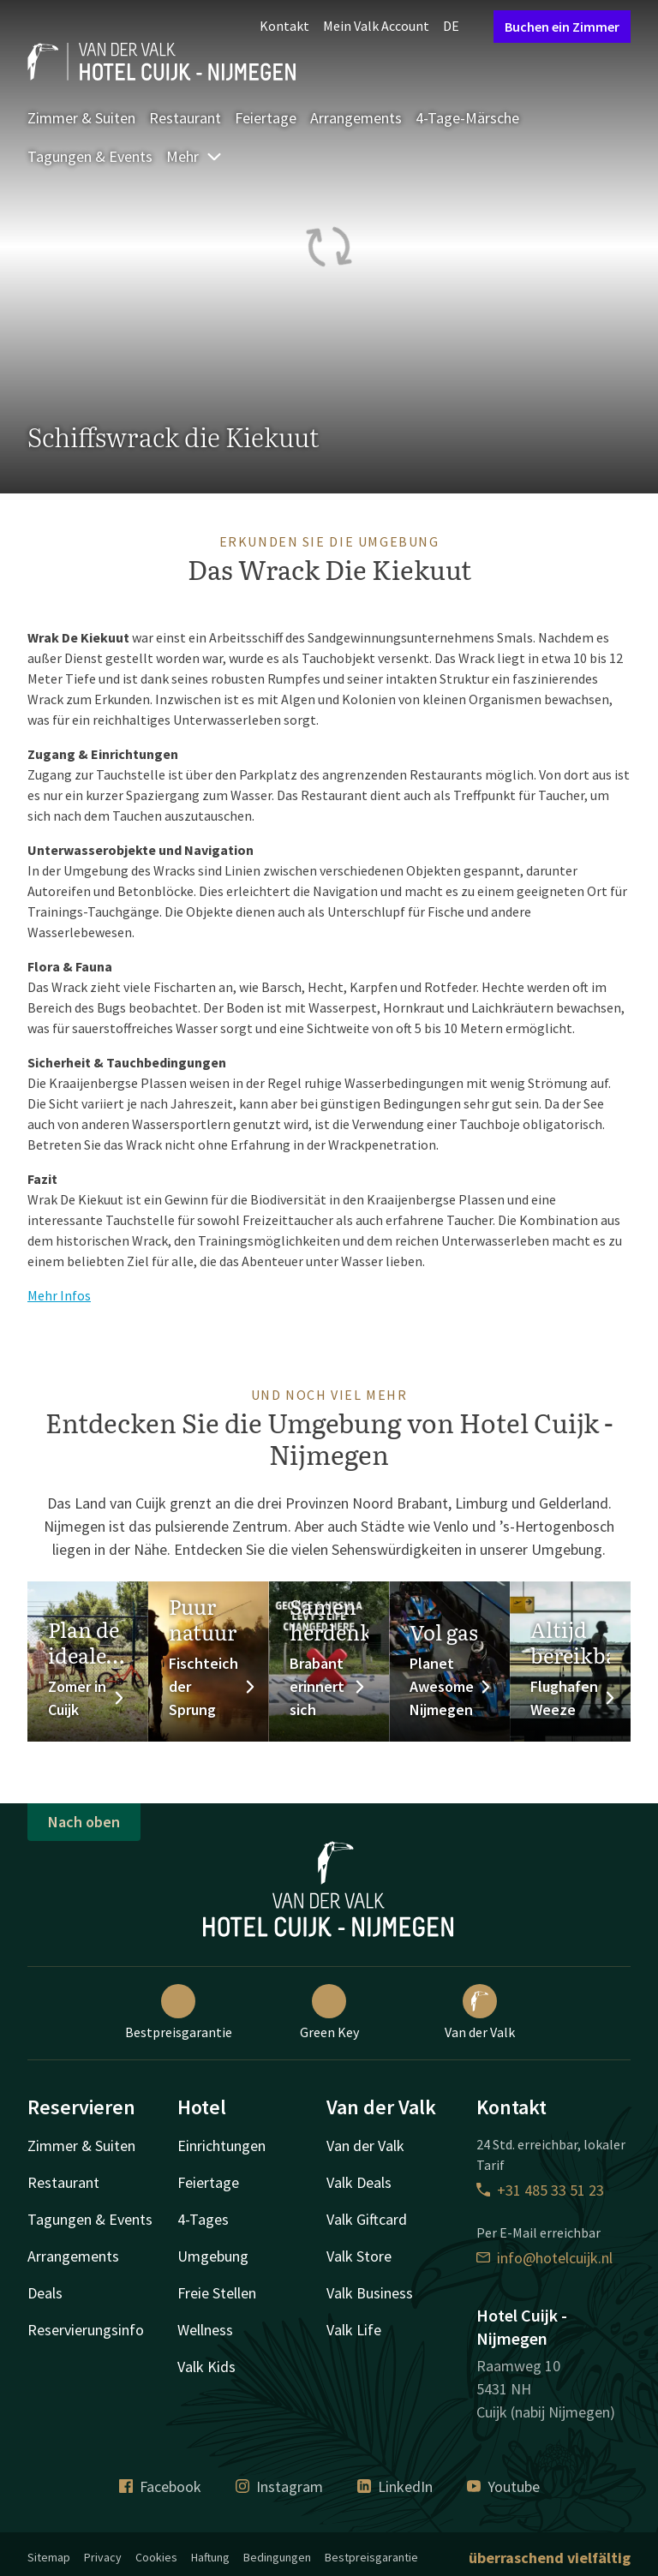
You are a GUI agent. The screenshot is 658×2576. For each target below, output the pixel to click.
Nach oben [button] (84, 1822)
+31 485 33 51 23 (540, 2190)
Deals (45, 2293)
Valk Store (359, 2256)
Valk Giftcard (366, 2219)
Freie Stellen (216, 2293)
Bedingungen (277, 2557)
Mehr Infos (59, 1295)
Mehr (194, 156)
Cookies (156, 2557)
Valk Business (369, 2293)
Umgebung (212, 2256)
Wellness (205, 2330)
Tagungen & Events (90, 156)
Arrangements (356, 118)
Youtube (503, 2486)
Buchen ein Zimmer (562, 26)
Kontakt (284, 25)
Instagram (279, 2486)
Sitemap (48, 2557)
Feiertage (265, 118)
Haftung (210, 2557)
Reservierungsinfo (85, 2330)
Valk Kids (206, 2366)
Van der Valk (480, 2012)
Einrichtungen (221, 2145)
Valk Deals (359, 2182)
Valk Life (353, 2330)
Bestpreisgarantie (178, 2012)
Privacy (103, 2557)
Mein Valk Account (376, 25)
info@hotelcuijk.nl (544, 2258)
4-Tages (203, 2219)
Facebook (160, 2486)
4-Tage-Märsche (467, 118)
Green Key (329, 2012)
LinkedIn (395, 2486)
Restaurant (185, 118)
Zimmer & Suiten (81, 118)
